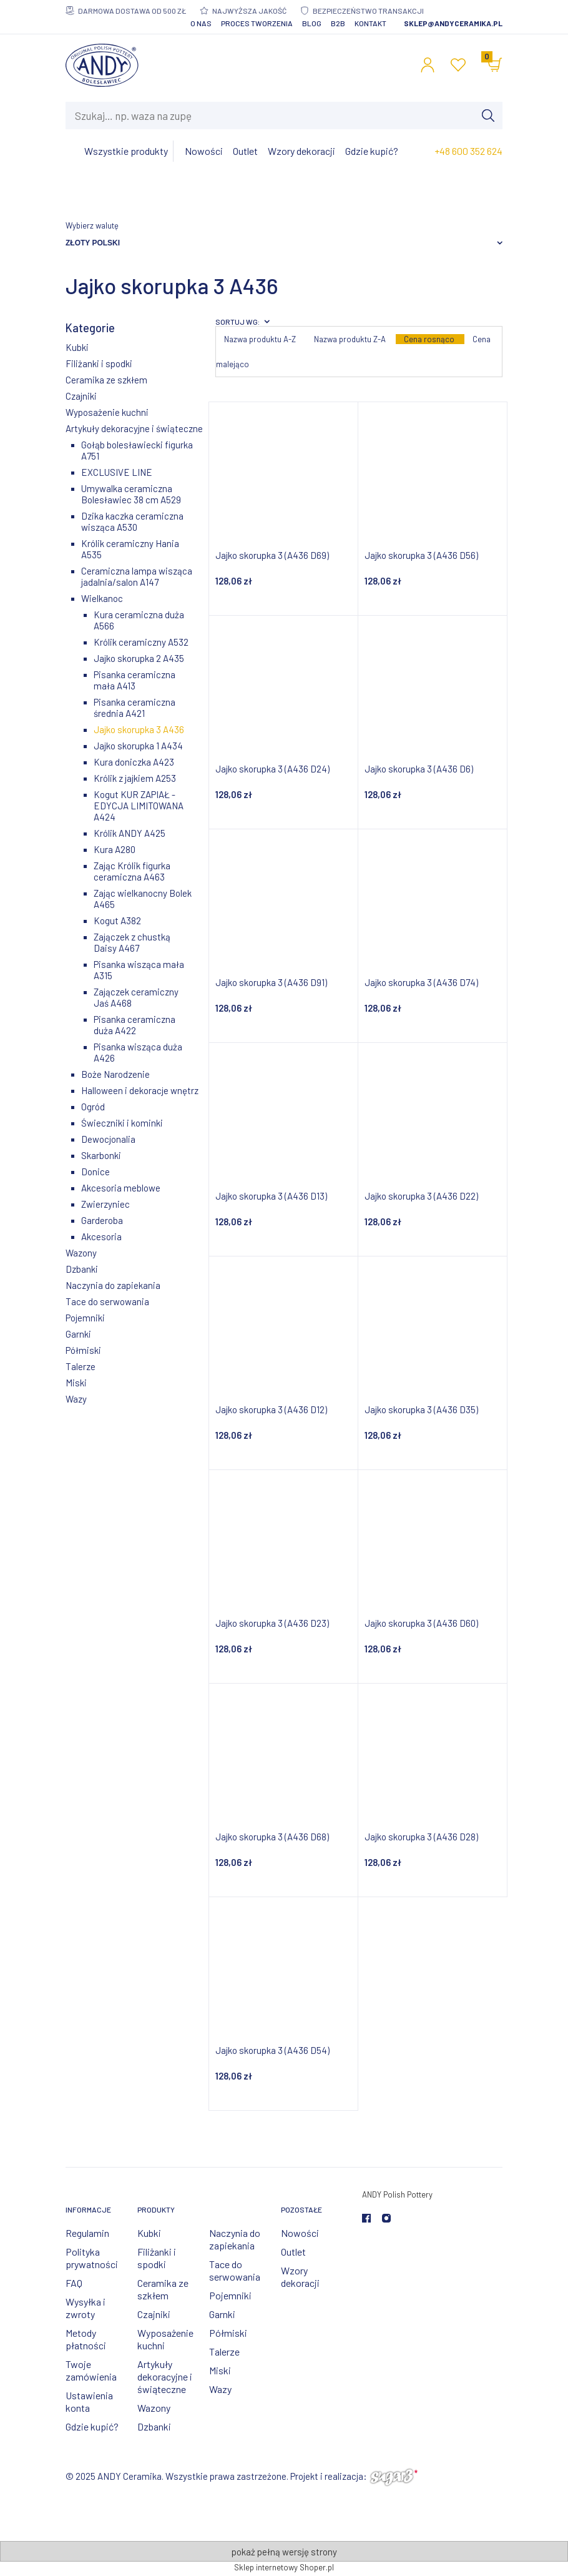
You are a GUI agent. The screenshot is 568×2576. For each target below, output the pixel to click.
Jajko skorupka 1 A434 (138, 745)
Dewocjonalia (108, 1139)
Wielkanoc (102, 598)
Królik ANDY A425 (129, 833)
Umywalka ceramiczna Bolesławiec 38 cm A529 (131, 494)
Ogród (93, 1106)
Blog (311, 23)
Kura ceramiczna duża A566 (139, 620)
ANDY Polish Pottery (397, 2194)
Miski (76, 1382)
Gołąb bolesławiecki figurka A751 (137, 450)
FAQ (74, 2283)
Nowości (300, 2233)
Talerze (80, 1366)
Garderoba (102, 1220)
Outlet (293, 2252)
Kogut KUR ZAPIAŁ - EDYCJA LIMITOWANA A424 (139, 805)
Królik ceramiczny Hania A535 (130, 549)
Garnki (78, 1334)
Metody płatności (86, 2339)
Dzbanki (82, 1269)
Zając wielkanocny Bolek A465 (143, 898)
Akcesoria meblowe (120, 1187)
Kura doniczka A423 (134, 761)
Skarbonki (101, 1155)
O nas (201, 23)
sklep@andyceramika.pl (453, 23)
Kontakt (370, 23)
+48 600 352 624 (468, 151)
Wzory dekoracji (300, 2276)
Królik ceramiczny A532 (141, 642)
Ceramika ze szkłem (106, 379)
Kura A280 (114, 849)
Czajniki (81, 396)
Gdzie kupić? (92, 2426)
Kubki (77, 347)
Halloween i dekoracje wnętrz (139, 1090)
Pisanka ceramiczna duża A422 (134, 1025)
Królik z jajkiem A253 (135, 778)
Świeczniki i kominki (122, 1122)
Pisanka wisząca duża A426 (138, 1052)
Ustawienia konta (89, 2401)
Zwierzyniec (105, 1204)
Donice (95, 1171)
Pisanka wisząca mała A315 (139, 970)
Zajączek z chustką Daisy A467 (132, 942)
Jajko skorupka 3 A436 (139, 729)
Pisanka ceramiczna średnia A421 (134, 707)
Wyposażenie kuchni (107, 412)
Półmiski (83, 1350)
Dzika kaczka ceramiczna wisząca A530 (132, 521)
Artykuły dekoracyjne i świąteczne (134, 428)
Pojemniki (85, 1317)
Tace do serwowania (107, 1301)
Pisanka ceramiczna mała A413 (134, 680)
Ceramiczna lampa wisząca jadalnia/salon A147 (136, 576)
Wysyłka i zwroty (85, 2308)
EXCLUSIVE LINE (116, 472)
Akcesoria (101, 1236)
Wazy (76, 1398)
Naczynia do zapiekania (113, 1285)
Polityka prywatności (92, 2258)
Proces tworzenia (257, 23)
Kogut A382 (117, 920)
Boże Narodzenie (115, 1074)
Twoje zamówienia (91, 2370)
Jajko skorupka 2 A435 (139, 658)
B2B (338, 23)
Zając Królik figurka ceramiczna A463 (132, 871)
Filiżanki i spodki (99, 363)
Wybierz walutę (92, 225)
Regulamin (87, 2233)
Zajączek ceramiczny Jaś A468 (136, 997)
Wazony (81, 1252)
